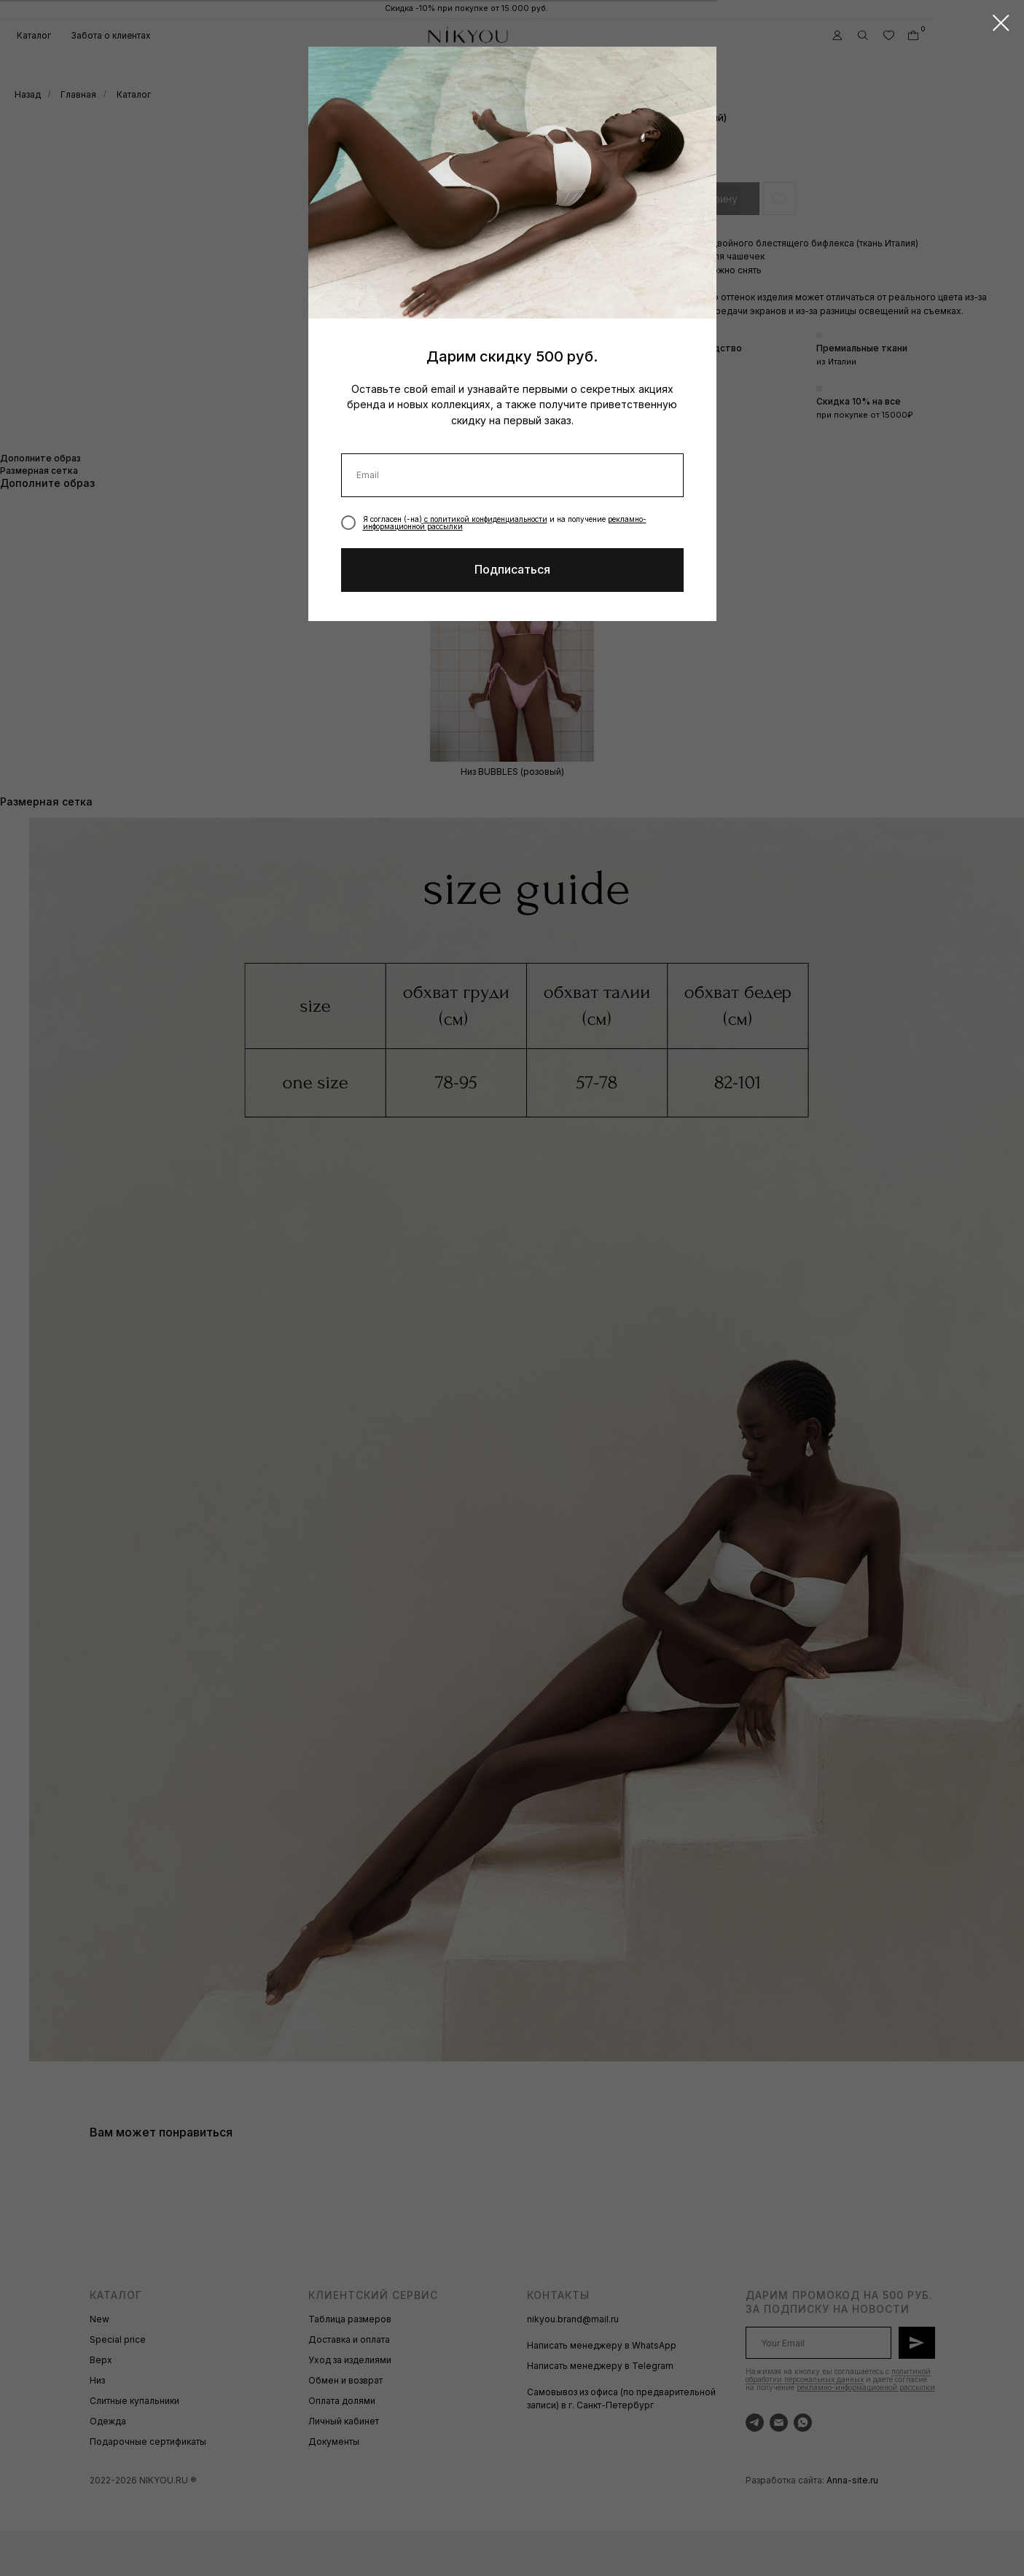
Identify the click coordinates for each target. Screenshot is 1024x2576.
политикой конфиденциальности (488, 519)
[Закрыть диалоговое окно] (1001, 23)
